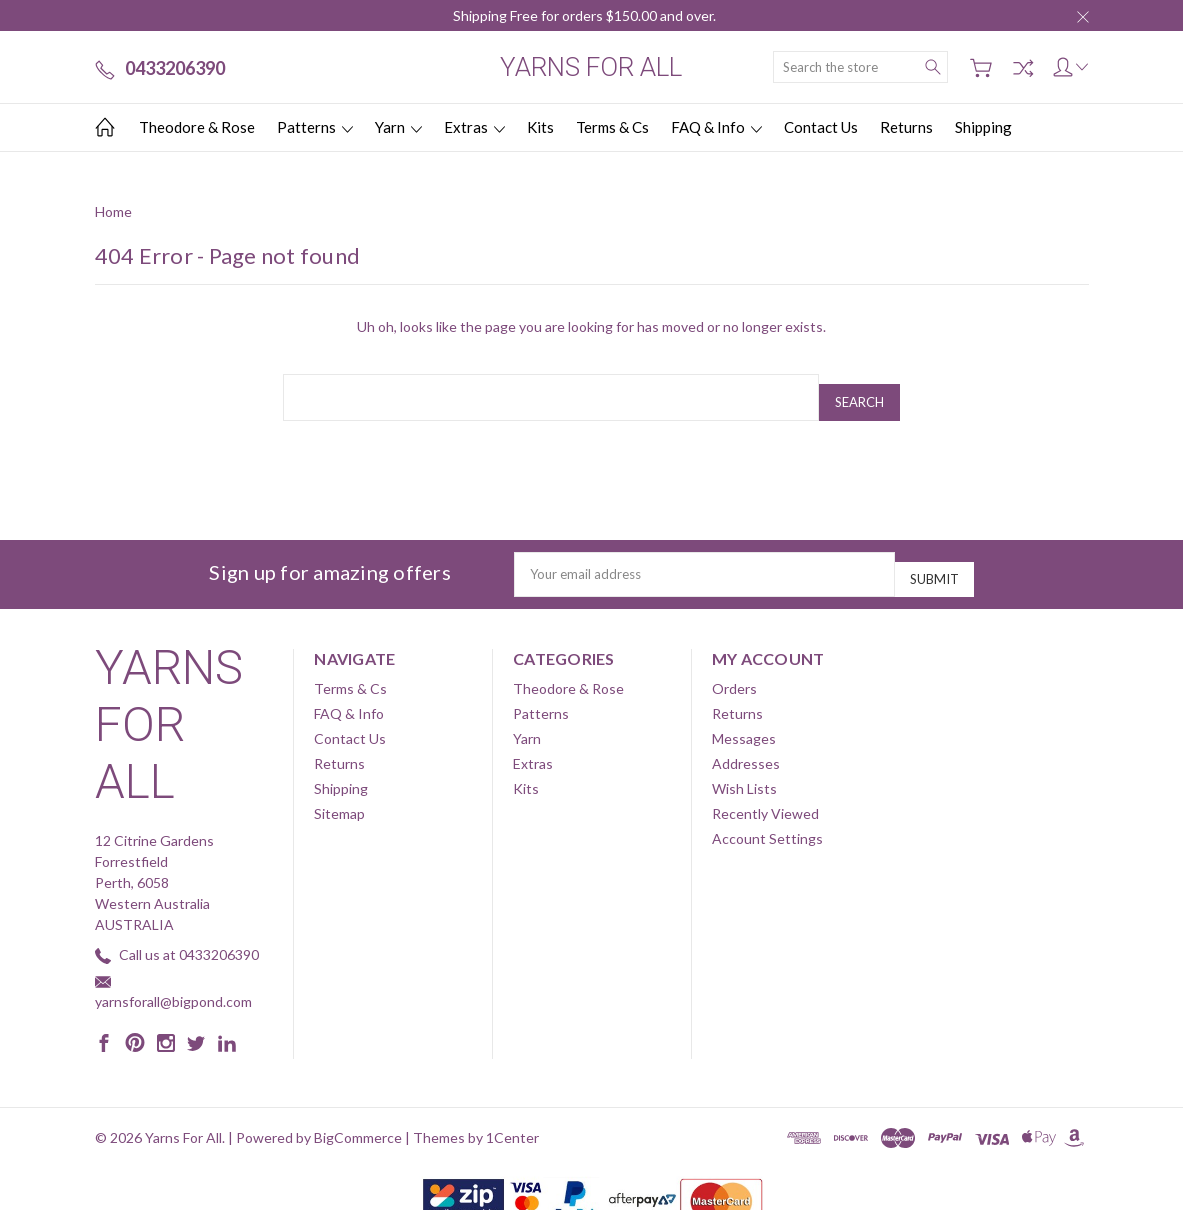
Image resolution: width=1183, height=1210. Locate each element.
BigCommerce (358, 1119)
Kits (540, 127)
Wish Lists (744, 770)
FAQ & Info (716, 127)
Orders (734, 670)
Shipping (983, 127)
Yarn (398, 127)
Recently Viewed (765, 795)
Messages (744, 720)
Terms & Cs (612, 127)
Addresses (746, 745)
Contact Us (821, 127)
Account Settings (767, 820)
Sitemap (339, 795)
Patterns (315, 127)
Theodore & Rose (197, 127)
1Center (512, 1119)
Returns (906, 127)
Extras (474, 127)
